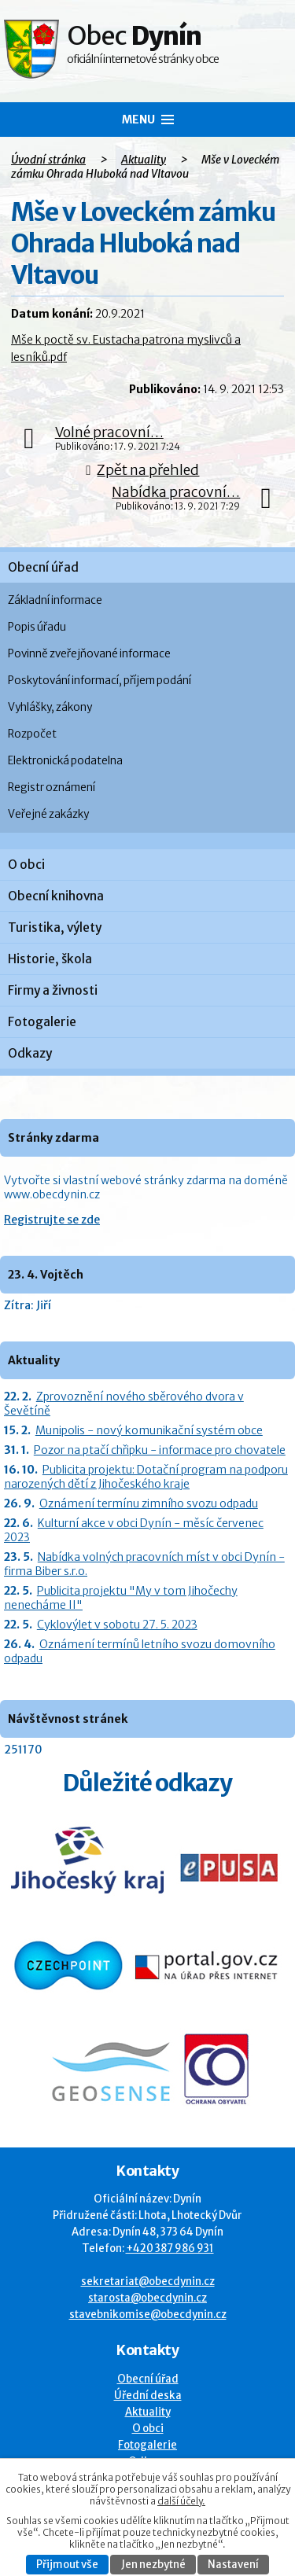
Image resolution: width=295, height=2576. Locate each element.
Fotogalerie (42, 1021)
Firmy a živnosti (53, 990)
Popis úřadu (37, 627)
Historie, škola (50, 958)
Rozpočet (32, 734)
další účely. (181, 2501)
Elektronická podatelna (65, 760)
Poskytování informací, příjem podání (99, 680)
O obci (26, 864)
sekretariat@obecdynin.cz (148, 2281)
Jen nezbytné (153, 2564)
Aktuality (143, 160)
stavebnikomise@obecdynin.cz (148, 2314)
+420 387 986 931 (170, 2248)
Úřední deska (148, 2395)
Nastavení (233, 2564)
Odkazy (30, 1053)
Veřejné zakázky (48, 814)
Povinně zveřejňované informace (89, 654)
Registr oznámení (51, 787)
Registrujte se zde (52, 1220)
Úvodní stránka (48, 160)
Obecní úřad (43, 567)
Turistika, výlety (54, 927)
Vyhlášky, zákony (50, 707)
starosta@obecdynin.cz (147, 2298)
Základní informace (55, 600)
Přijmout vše (67, 2564)
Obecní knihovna (56, 896)
